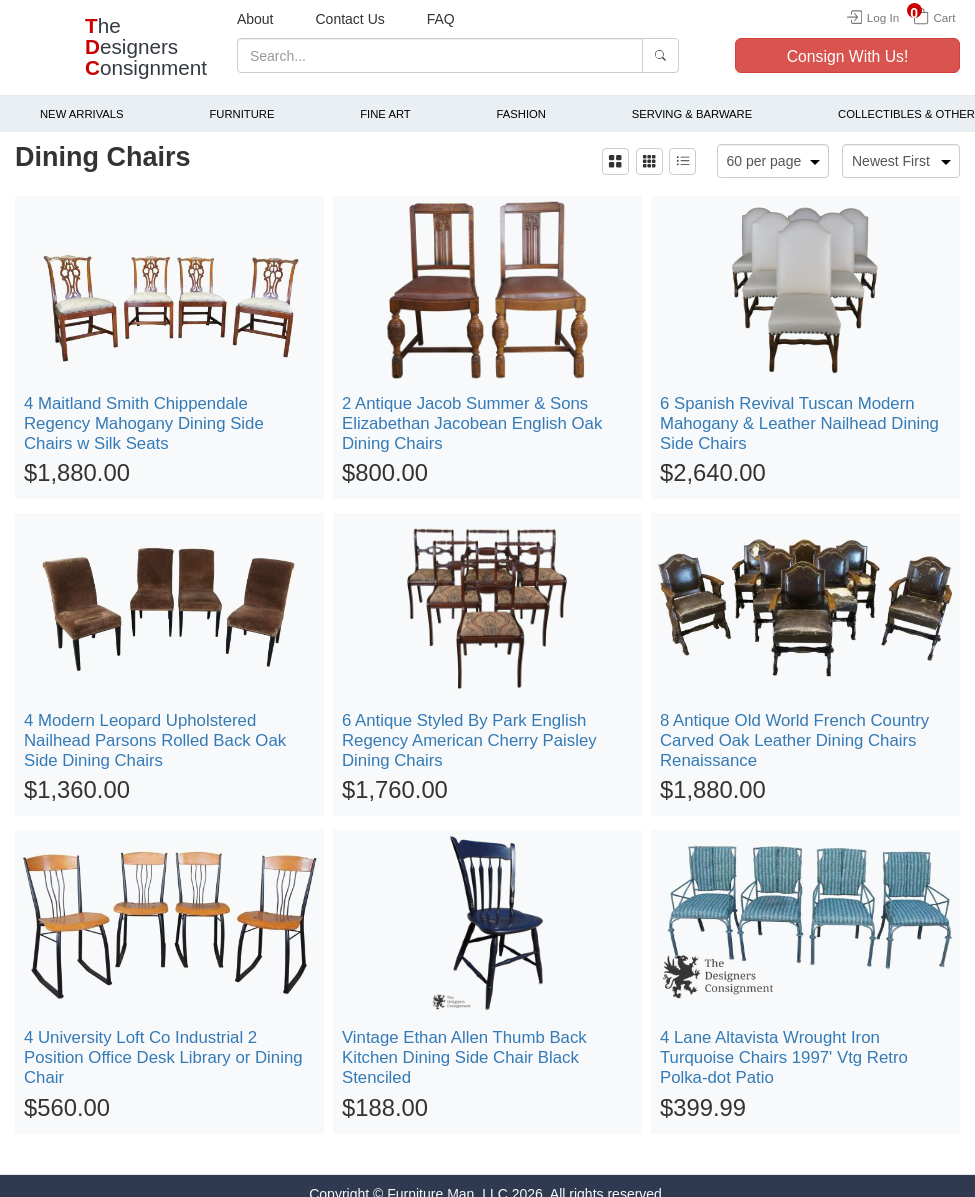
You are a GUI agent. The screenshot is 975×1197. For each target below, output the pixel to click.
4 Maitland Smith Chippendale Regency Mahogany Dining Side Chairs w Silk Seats (144, 407)
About (255, 19)
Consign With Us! (848, 56)
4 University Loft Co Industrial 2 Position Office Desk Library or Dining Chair (163, 1041)
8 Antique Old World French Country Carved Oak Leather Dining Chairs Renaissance (794, 724)
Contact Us (350, 19)
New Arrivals (82, 98)
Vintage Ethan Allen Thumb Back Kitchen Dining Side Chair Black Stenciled (464, 1041)
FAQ (441, 19)
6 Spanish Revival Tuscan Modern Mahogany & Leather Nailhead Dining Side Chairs (799, 407)
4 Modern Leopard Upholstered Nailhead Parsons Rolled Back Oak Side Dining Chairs (155, 724)
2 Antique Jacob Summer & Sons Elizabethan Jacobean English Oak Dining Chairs (472, 407)
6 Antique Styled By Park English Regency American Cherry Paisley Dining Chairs (469, 724)
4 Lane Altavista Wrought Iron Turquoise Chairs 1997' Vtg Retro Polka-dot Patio (784, 1041)
